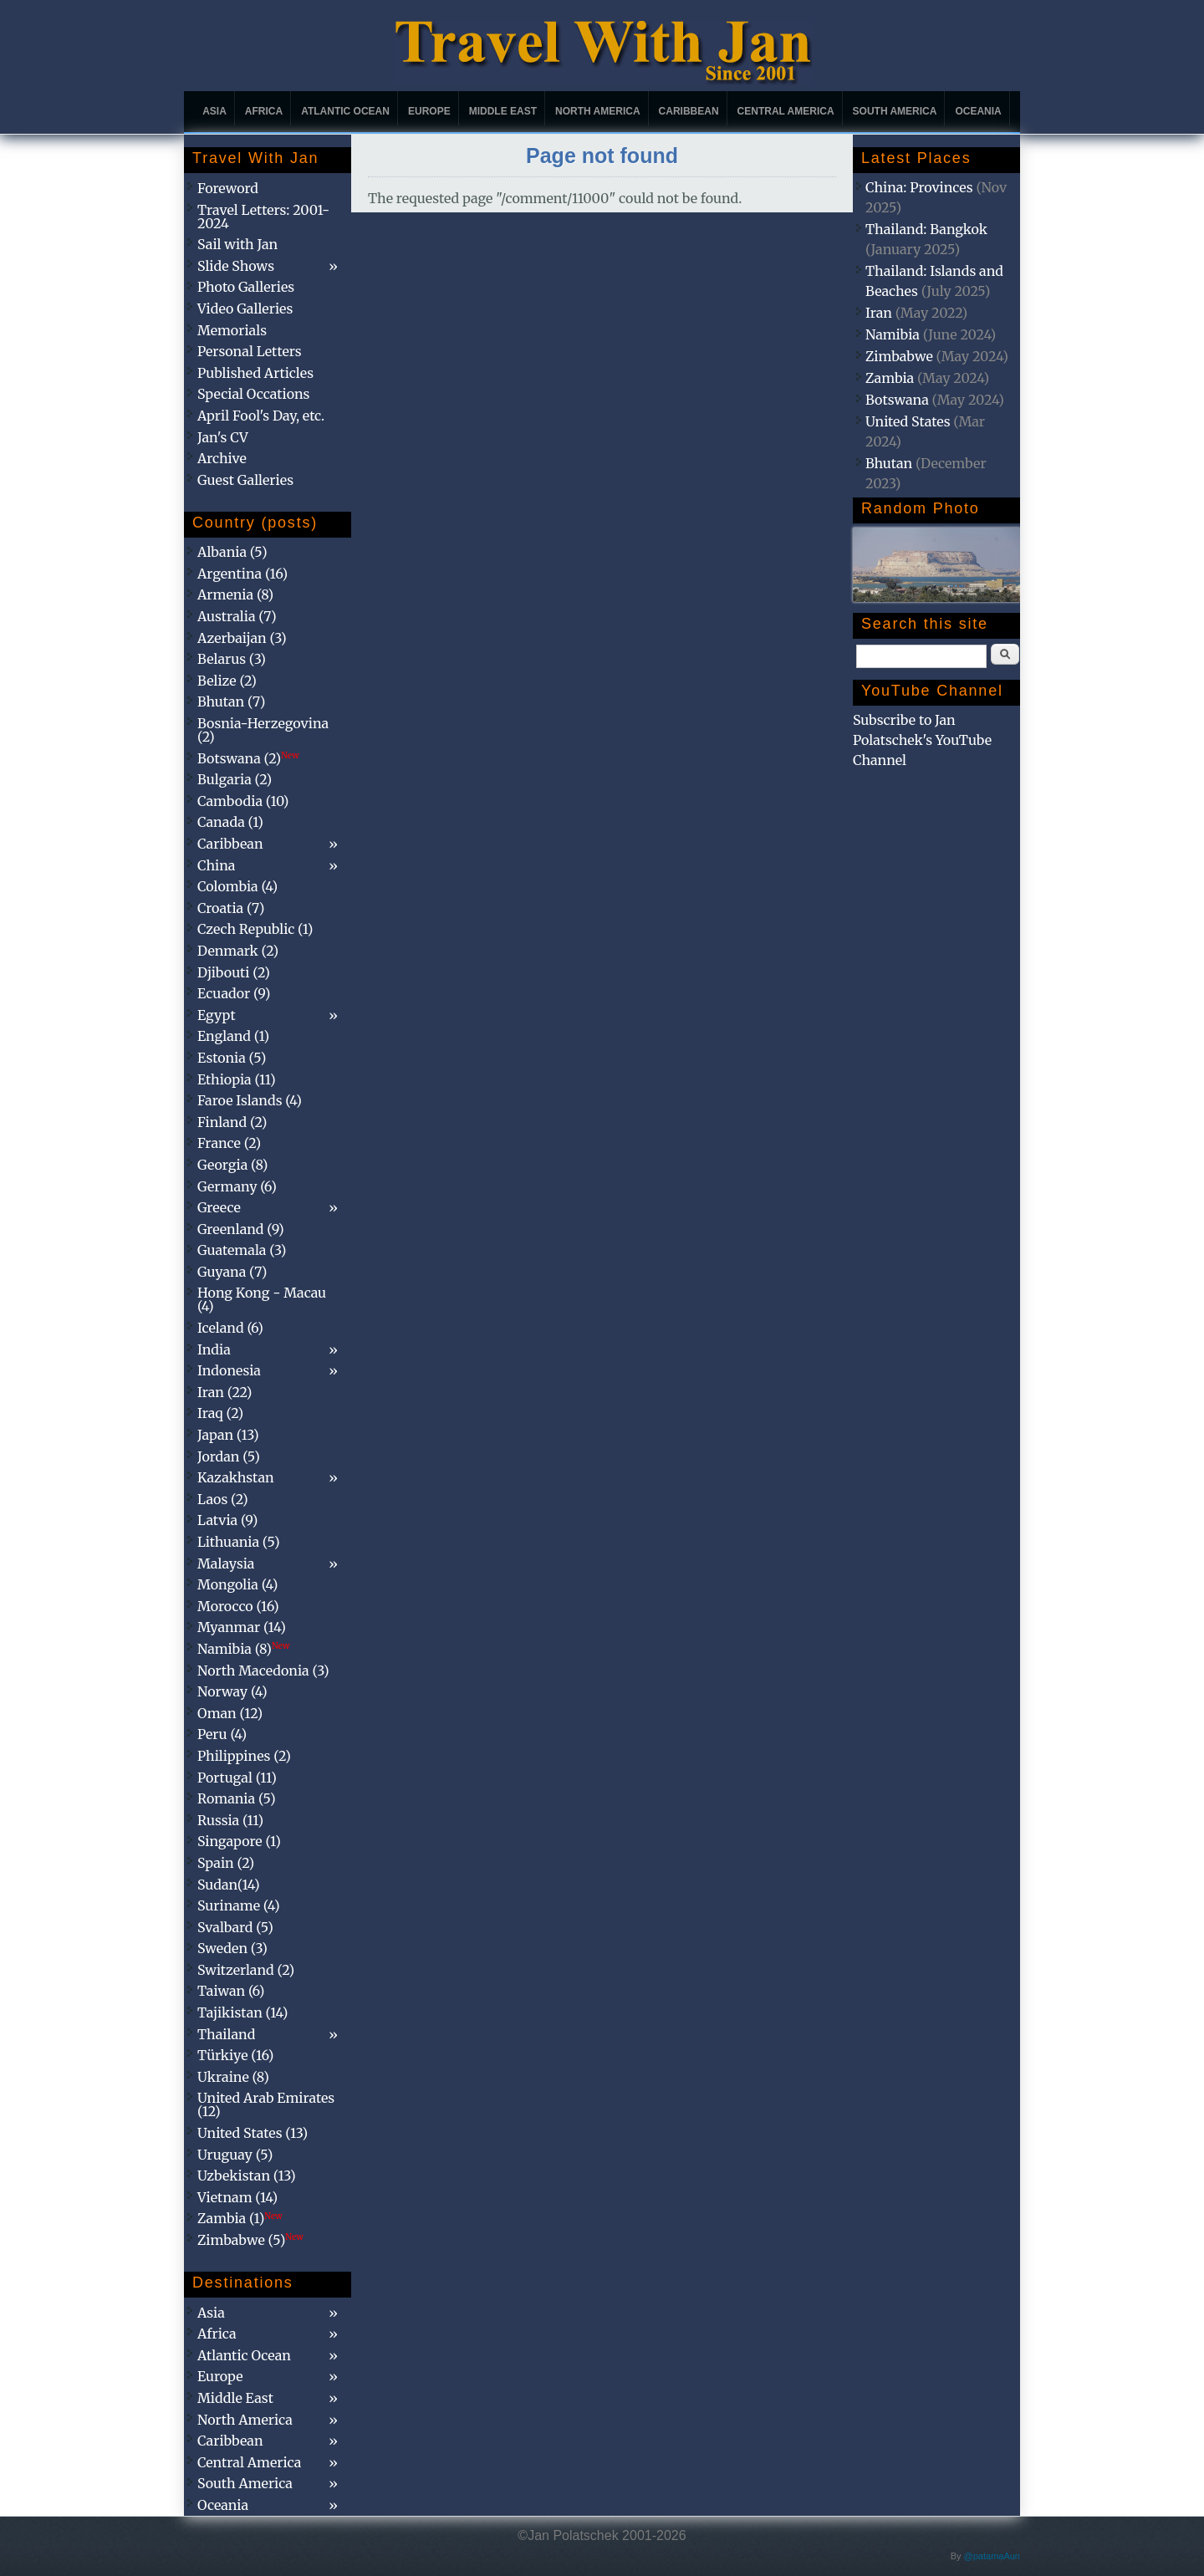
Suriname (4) (238, 1905)
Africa (264, 111)
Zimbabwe (899, 356)
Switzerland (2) (245, 1969)
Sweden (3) (232, 1948)
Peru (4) (222, 1734)
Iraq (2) (220, 1413)
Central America (785, 111)
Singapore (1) (239, 1841)
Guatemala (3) (241, 1250)
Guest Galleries (245, 480)
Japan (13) (228, 1434)
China (216, 865)
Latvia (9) (227, 1520)
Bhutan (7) (231, 701)
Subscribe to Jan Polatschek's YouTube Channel (922, 740)
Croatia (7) (230, 908)
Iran (878, 312)
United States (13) (252, 2133)
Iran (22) (224, 1392)
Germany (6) (237, 1186)
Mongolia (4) (237, 1584)
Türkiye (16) (235, 2055)
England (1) (233, 1036)
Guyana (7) (232, 1271)
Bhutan (888, 463)
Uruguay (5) (235, 2154)
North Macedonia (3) (263, 1670)
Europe (429, 111)
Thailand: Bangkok (926, 229)
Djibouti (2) (233, 972)
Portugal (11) (237, 1777)
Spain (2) (225, 1862)
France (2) (229, 1143)
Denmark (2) (237, 950)
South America (895, 111)
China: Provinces (919, 187)
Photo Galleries (245, 286)
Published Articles (255, 373)
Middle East (503, 111)
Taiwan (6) (230, 1990)
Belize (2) (227, 680)
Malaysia (225, 1563)
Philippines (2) (244, 1755)
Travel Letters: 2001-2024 (263, 216)
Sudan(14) (228, 1884)
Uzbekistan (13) (246, 2175)
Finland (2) (232, 1122)
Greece (219, 1207)
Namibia (892, 334)
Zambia (889, 378)
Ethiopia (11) (236, 1079)
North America (597, 111)
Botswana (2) (248, 758)
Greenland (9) (240, 1229)
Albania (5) (232, 551)
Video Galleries (245, 308)
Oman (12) (230, 1713)
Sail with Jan (237, 244)
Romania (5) (236, 1798)
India (214, 1349)
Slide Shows (235, 266)
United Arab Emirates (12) (265, 2104)
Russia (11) (230, 1820)
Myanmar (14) (241, 1627)
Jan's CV (222, 437)
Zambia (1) (240, 2218)
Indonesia (229, 1370)
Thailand (226, 2034)
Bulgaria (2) (234, 779)
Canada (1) (230, 822)
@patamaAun (992, 2556)
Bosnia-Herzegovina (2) (263, 730)
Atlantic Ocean (345, 111)
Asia (214, 111)
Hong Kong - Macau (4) (261, 1299)
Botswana (897, 399)
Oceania (978, 111)
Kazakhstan (235, 1477)
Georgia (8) (232, 1164)
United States (908, 421)
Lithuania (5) (238, 1541)
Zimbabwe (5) (250, 2240)
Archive (222, 458)
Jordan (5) (228, 1456)
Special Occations (253, 393)
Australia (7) (237, 616)
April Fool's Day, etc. (260, 415)
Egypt (216, 1015)
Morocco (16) (238, 1606)
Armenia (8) (235, 594)
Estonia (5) (231, 1057)
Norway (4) (232, 1691)
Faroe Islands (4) (249, 1100)
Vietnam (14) (237, 2197)
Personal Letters (249, 351)
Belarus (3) (231, 658)
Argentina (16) (242, 573)
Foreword (227, 188)
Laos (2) (222, 1499)
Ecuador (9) (233, 993)
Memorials (232, 330)
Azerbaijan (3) (242, 638)
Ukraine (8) (233, 2076)
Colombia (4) (237, 886)
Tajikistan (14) (242, 2012)
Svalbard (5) (235, 1927)
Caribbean (689, 111)
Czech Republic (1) (255, 929)
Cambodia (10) (242, 801)
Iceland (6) (230, 1327)
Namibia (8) (243, 1648)
